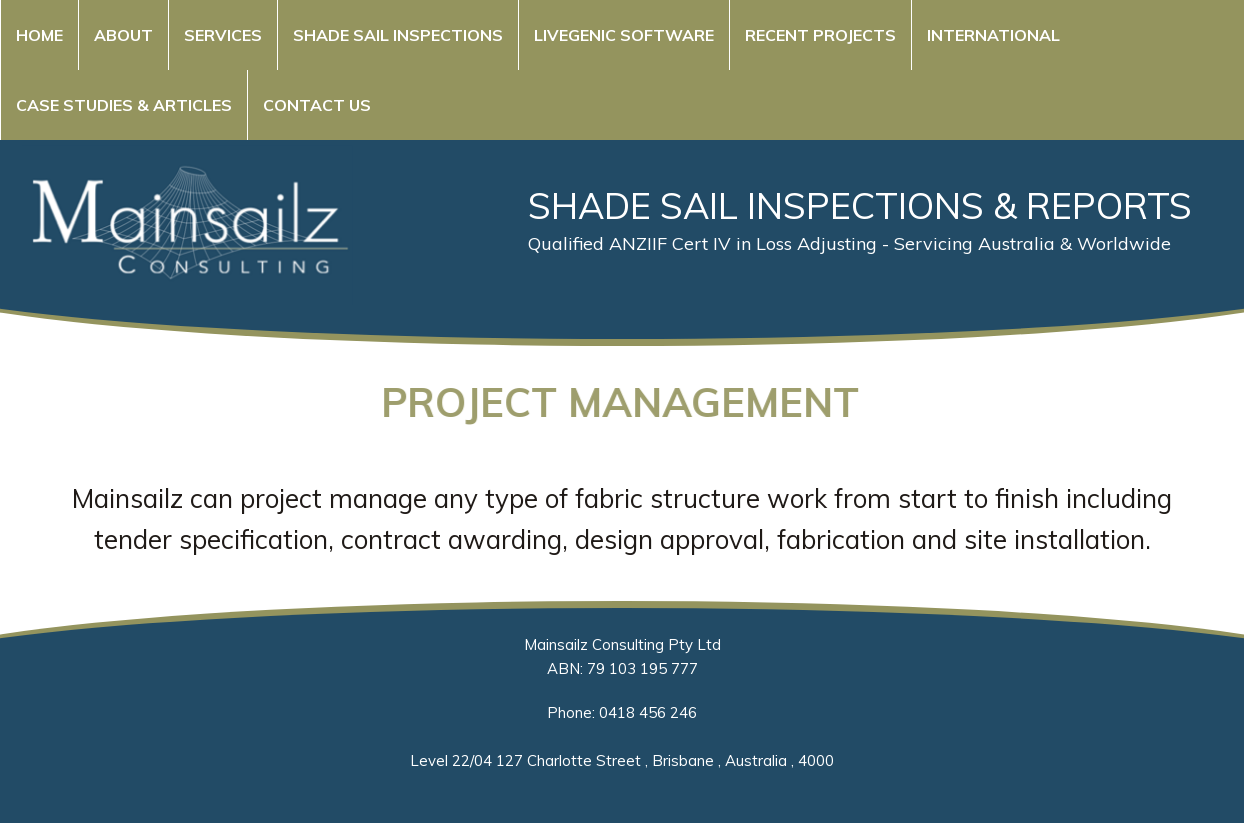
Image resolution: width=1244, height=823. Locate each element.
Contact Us (317, 105)
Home (39, 35)
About (123, 35)
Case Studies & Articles (124, 105)
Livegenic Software (624, 35)
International (993, 35)
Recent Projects (820, 35)
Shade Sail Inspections (398, 35)
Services (223, 35)
